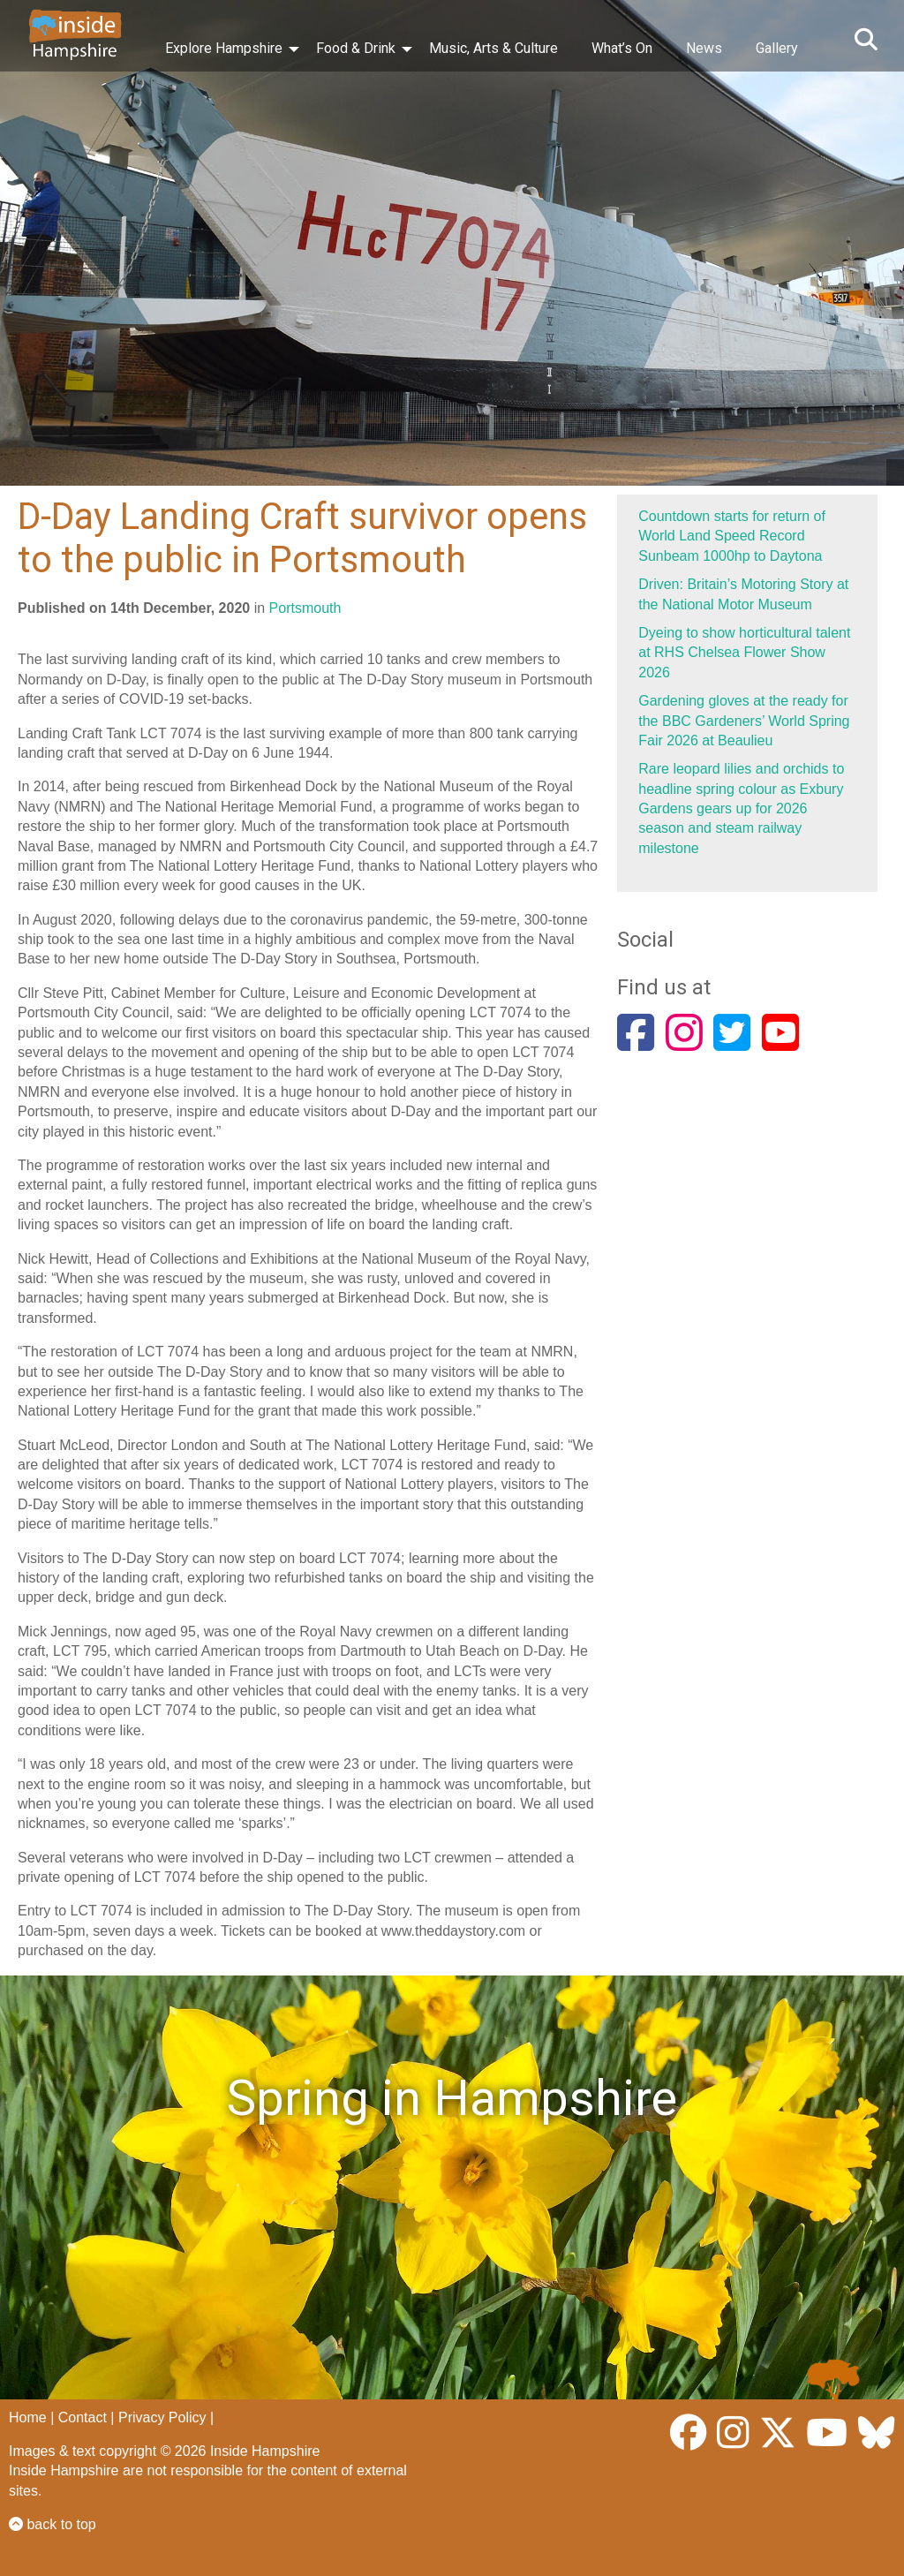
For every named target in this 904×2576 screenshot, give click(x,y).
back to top (52, 2524)
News (704, 48)
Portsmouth (305, 608)
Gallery (777, 48)
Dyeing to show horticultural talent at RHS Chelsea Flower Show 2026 (744, 652)
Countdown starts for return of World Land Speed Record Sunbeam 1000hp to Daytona (731, 536)
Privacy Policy (162, 2417)
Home (28, 2417)
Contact (82, 2417)
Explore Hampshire (223, 48)
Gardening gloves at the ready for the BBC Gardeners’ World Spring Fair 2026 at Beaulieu (743, 720)
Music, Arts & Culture (493, 48)
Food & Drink (356, 48)
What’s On (621, 48)
